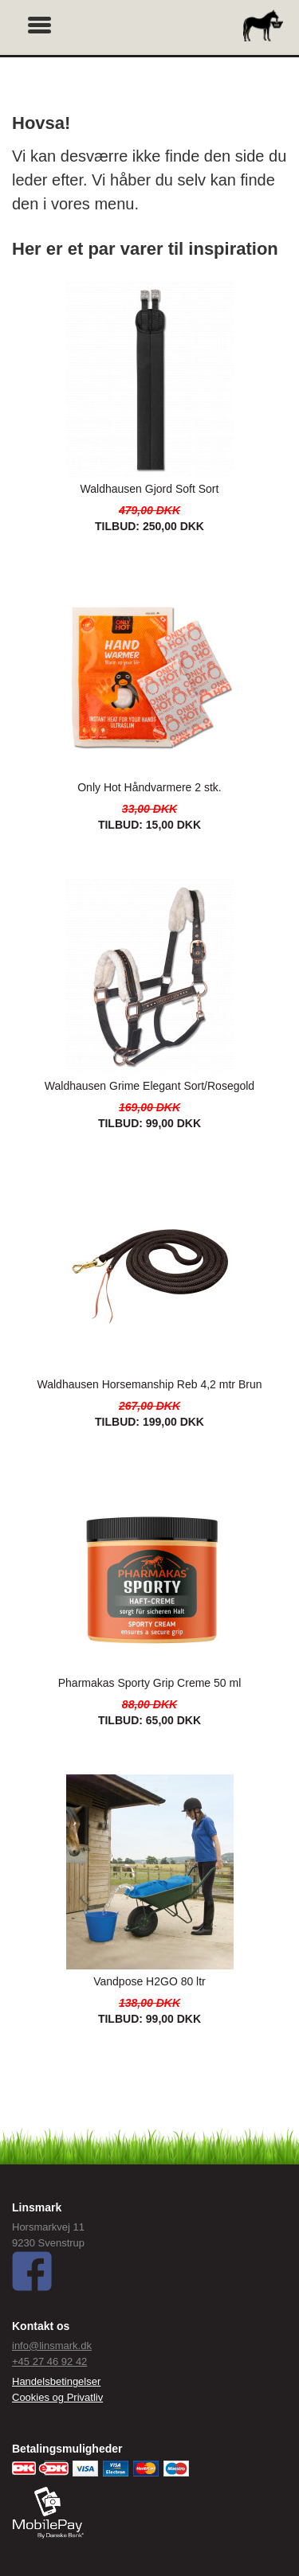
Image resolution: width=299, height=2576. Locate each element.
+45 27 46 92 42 (49, 2361)
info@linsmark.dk (52, 2346)
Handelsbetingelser (56, 2381)
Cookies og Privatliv (57, 2397)
